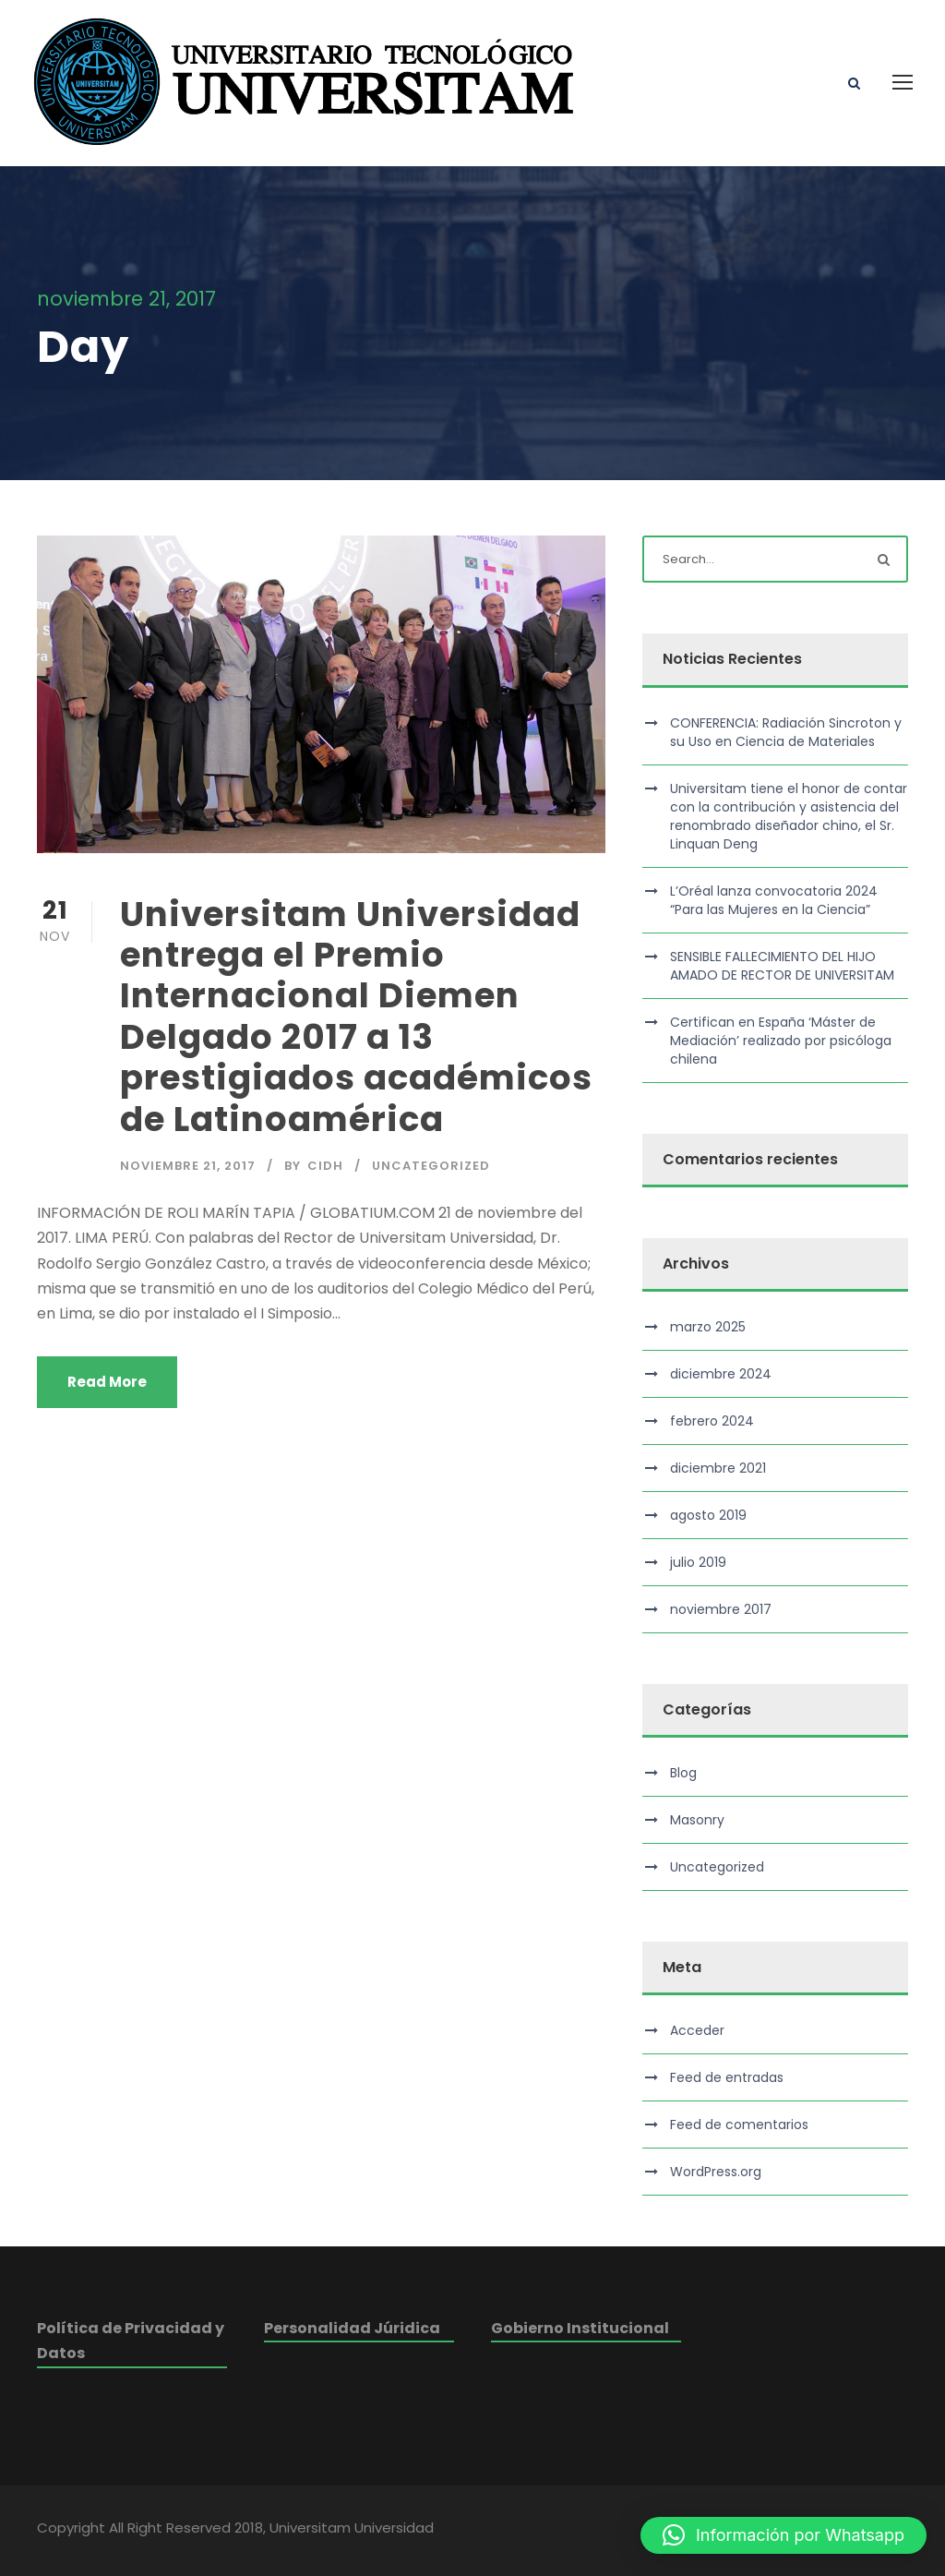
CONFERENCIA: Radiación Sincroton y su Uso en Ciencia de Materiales (786, 732)
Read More (107, 1381)
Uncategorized (431, 1165)
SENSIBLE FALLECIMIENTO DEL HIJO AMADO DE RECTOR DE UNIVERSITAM (782, 965)
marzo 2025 (708, 1327)
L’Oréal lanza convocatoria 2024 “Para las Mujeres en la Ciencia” (774, 900)
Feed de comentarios (739, 2124)
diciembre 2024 (721, 1374)
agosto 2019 (708, 1515)
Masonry (697, 1820)
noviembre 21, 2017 (188, 1165)
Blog (683, 1772)
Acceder (697, 2030)
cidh (325, 1165)
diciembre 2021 (718, 1468)
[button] (783, 2535)
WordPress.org (715, 2171)
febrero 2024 (712, 1421)
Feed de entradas (727, 2077)
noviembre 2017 (721, 1609)
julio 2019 (698, 1562)
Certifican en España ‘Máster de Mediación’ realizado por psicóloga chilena (780, 1040)
